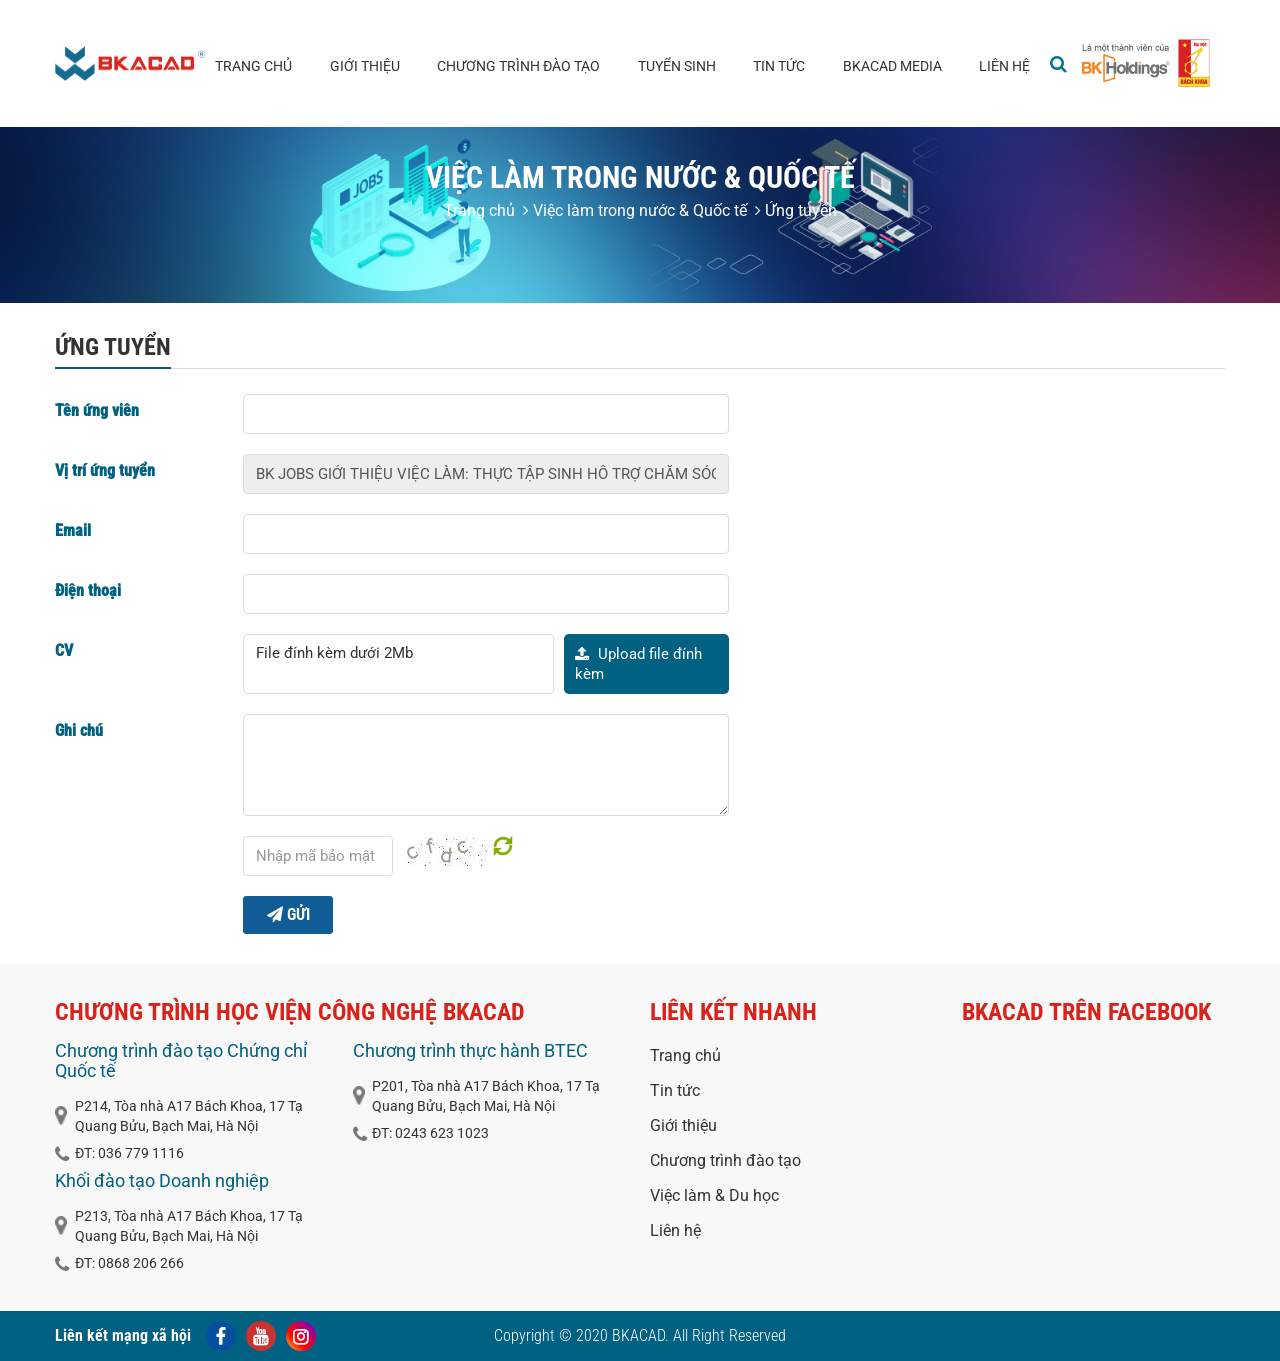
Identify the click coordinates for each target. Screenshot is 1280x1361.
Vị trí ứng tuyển (105, 470)
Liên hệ (1004, 66)
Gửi (288, 914)
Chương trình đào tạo (518, 66)
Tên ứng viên (97, 410)
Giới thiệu (365, 66)
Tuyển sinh (677, 66)
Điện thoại (88, 590)
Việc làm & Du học (714, 1195)
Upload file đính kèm (638, 664)
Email (73, 530)
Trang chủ (253, 66)
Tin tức (779, 66)
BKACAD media (892, 66)
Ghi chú (79, 730)
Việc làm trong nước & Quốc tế (635, 210)
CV (64, 650)
